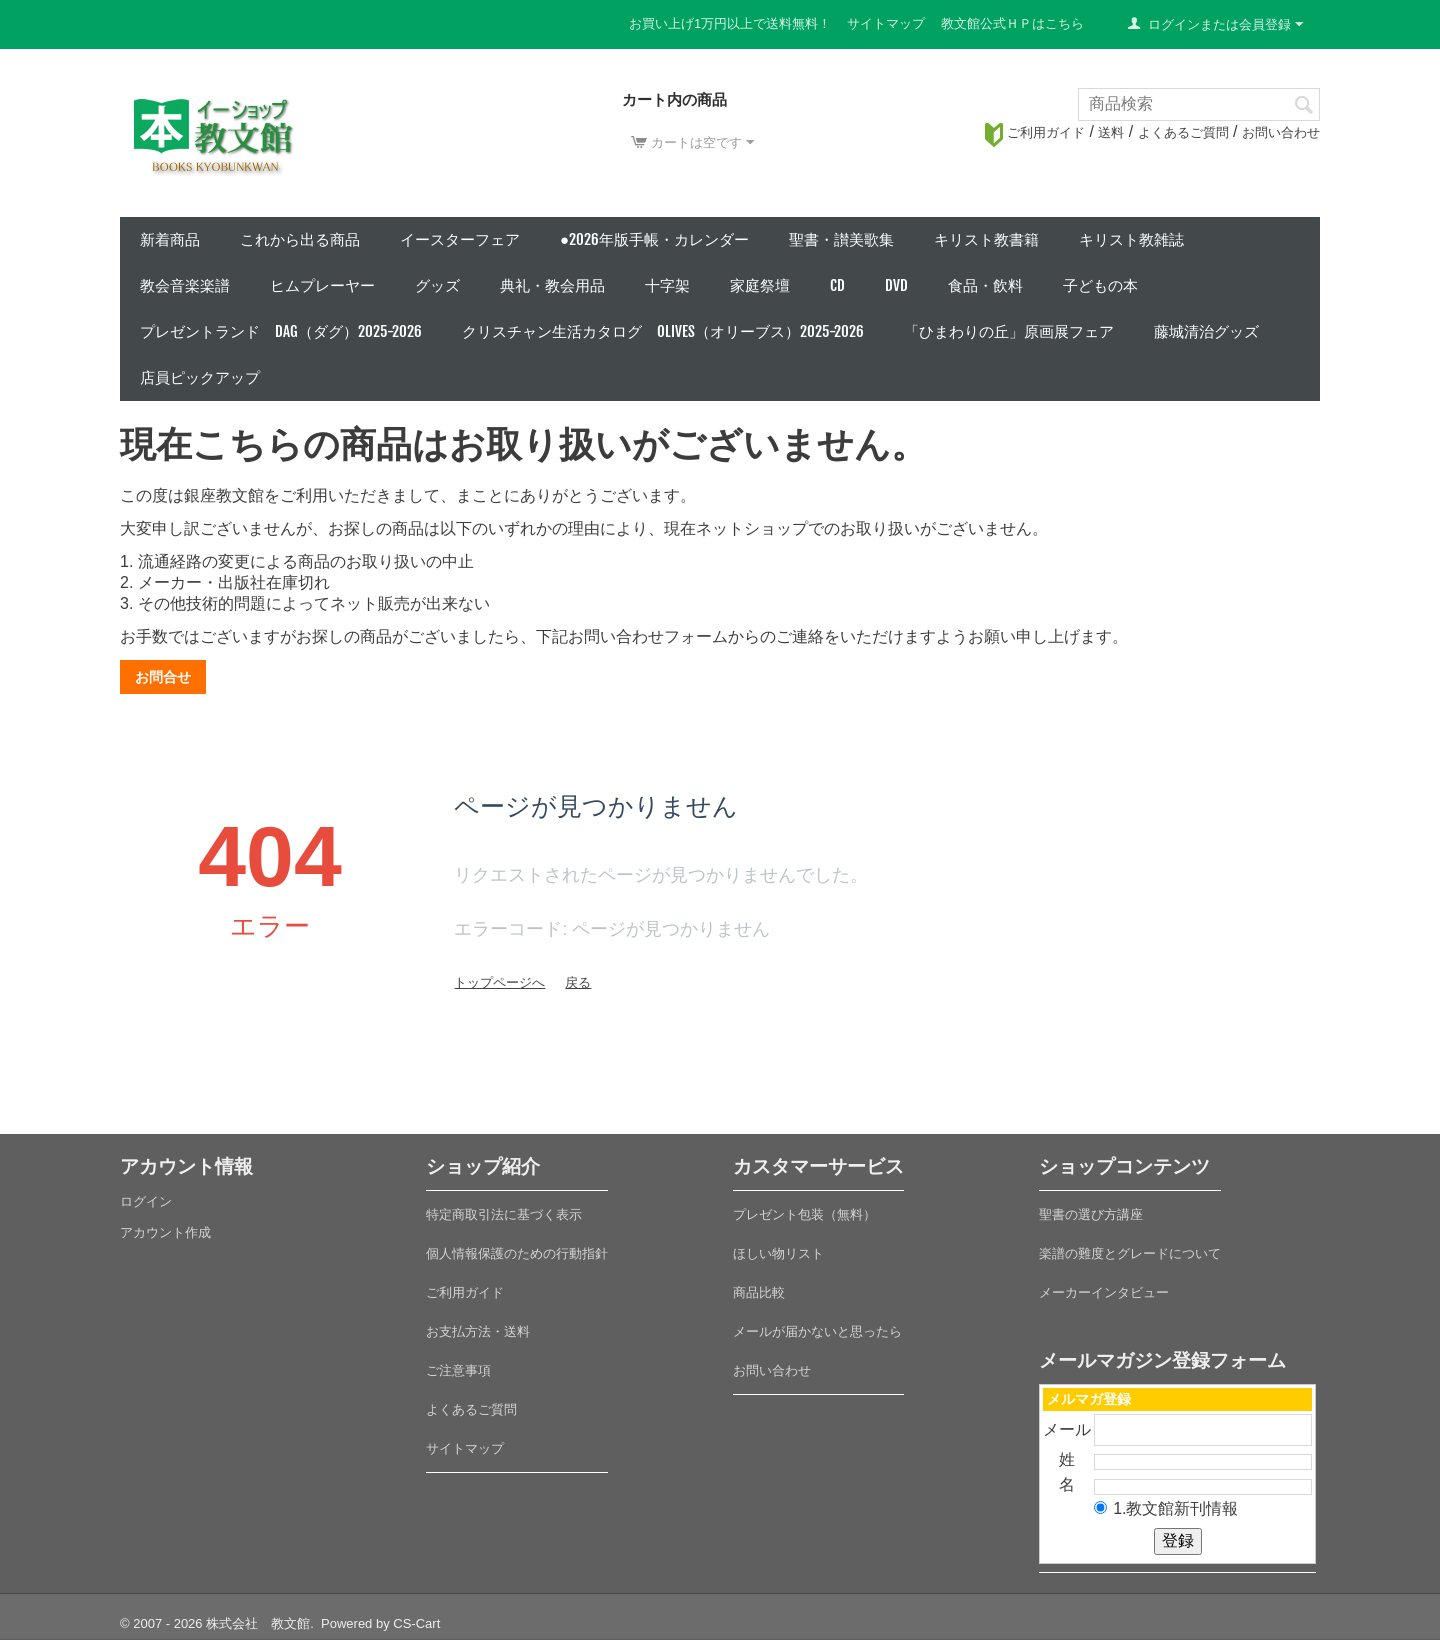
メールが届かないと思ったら (817, 1331)
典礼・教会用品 (552, 285)
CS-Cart (416, 1623)
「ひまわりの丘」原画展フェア (1009, 331)
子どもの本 (1100, 285)
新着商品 (170, 239)
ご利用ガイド (1035, 132)
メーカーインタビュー (1104, 1292)
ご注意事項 (458, 1370)
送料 (1111, 132)
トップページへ (499, 982)
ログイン (146, 1201)
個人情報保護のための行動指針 (517, 1253)
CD (837, 285)
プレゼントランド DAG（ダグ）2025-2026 (281, 331)
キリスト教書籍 (986, 239)
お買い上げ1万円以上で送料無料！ (730, 23)
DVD (896, 285)
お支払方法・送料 (478, 1331)
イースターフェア (460, 239)
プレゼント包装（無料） (804, 1214)
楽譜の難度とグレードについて (1130, 1253)
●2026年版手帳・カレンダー (654, 239)
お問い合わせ (1281, 132)
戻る (578, 982)
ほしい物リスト (778, 1253)
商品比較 (759, 1292)
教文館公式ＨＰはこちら (1012, 23)
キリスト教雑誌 (1131, 239)
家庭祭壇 (760, 285)
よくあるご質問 (1183, 132)
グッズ (437, 285)
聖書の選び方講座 (1091, 1214)
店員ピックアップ (200, 377)
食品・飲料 (985, 285)
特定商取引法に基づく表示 (504, 1214)
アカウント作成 (165, 1232)
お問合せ (163, 677)
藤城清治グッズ (1206, 331)
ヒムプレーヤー (322, 285)
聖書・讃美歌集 (841, 239)
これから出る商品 (300, 239)
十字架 (667, 285)
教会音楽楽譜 (185, 285)
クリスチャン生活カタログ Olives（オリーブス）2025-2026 (663, 331)
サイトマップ (886, 23)
